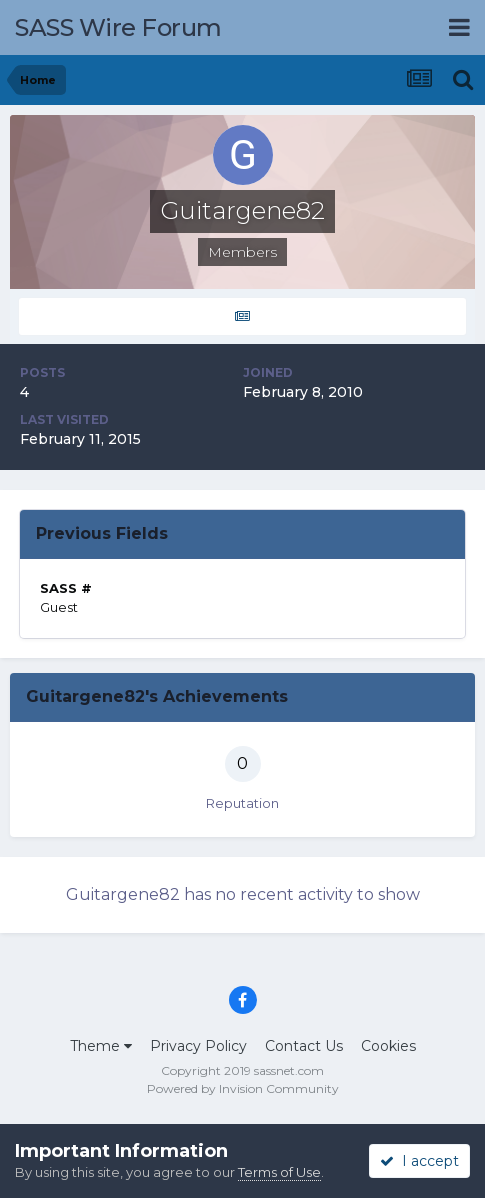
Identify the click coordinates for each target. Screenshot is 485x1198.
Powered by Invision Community (243, 1088)
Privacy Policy (198, 1046)
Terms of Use (279, 1172)
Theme (101, 1046)
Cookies (388, 1046)
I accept (419, 1161)
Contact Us (304, 1046)
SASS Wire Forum (118, 27)
